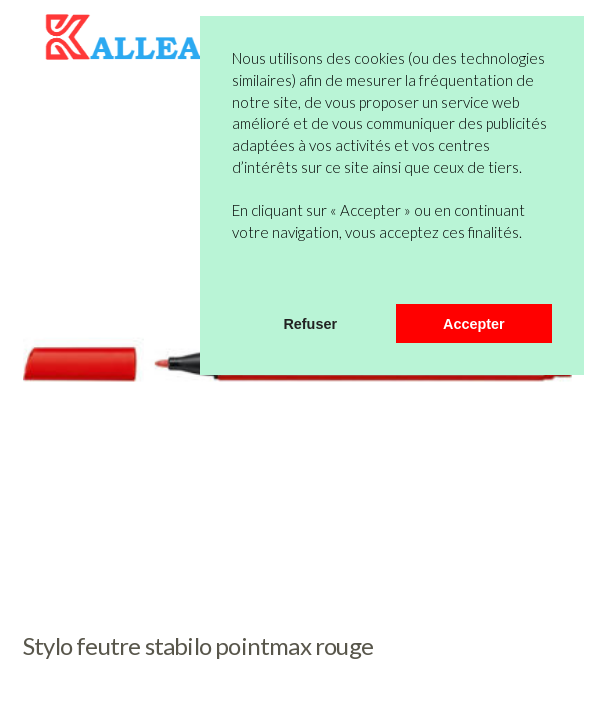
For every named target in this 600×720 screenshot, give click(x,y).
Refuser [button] (310, 324)
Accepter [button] (474, 324)
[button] (235, 278)
